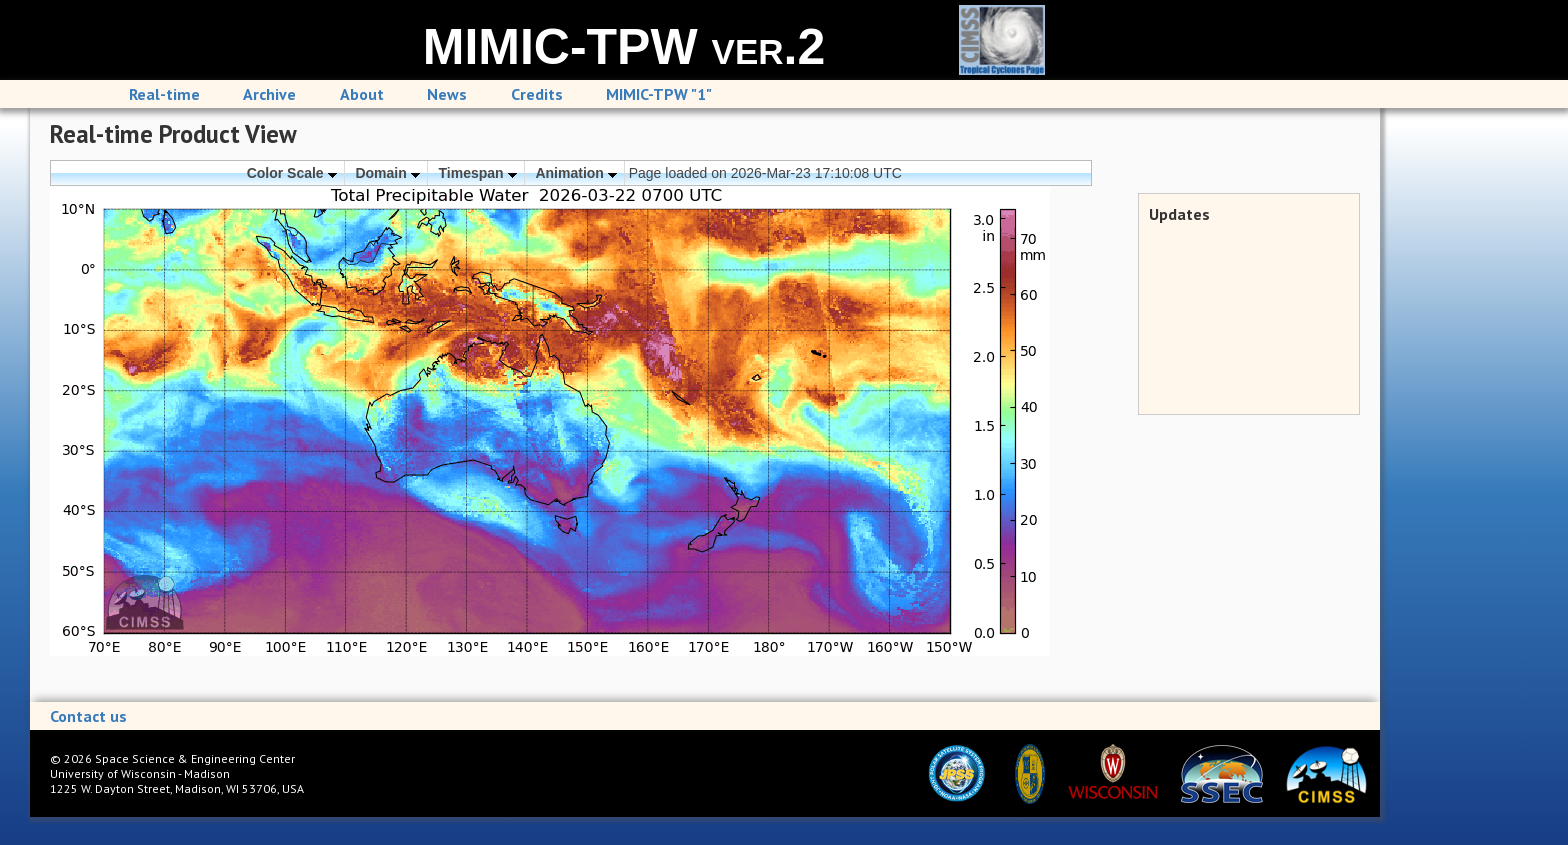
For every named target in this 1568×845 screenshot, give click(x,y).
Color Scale (292, 173)
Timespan (478, 173)
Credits (537, 94)
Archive (269, 94)
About (362, 94)
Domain (387, 173)
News (447, 94)
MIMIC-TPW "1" (659, 94)
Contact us (88, 716)
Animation (575, 173)
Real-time (164, 94)
